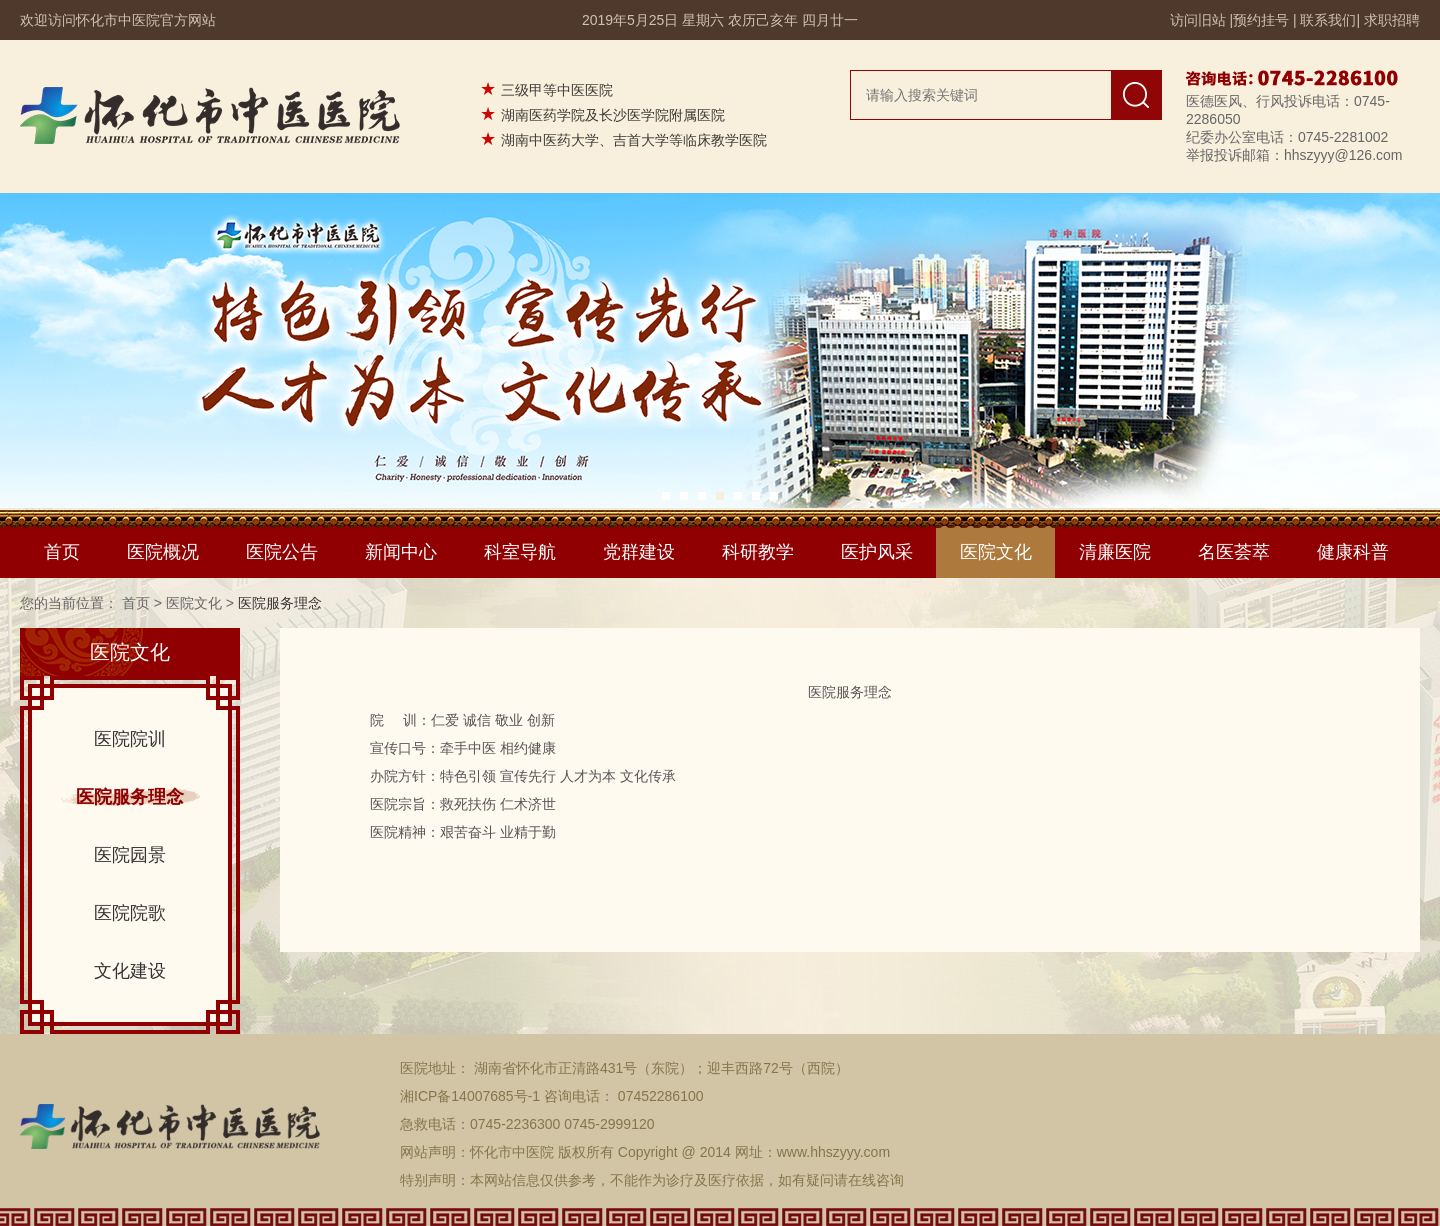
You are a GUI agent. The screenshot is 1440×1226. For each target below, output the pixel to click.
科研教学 (758, 552)
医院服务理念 (130, 797)
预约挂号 (1261, 20)
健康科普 (1353, 552)
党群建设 (639, 552)
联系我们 (1328, 20)
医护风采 (877, 552)
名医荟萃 (1234, 552)
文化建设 (130, 971)
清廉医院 (1115, 552)
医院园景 (130, 855)
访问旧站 (1198, 20)
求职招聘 (1392, 20)
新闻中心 (401, 552)
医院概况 (163, 552)
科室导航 (520, 552)
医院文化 (996, 552)
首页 (62, 552)
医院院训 (130, 739)
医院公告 (282, 552)
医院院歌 (130, 913)
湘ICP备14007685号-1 (470, 1096)
